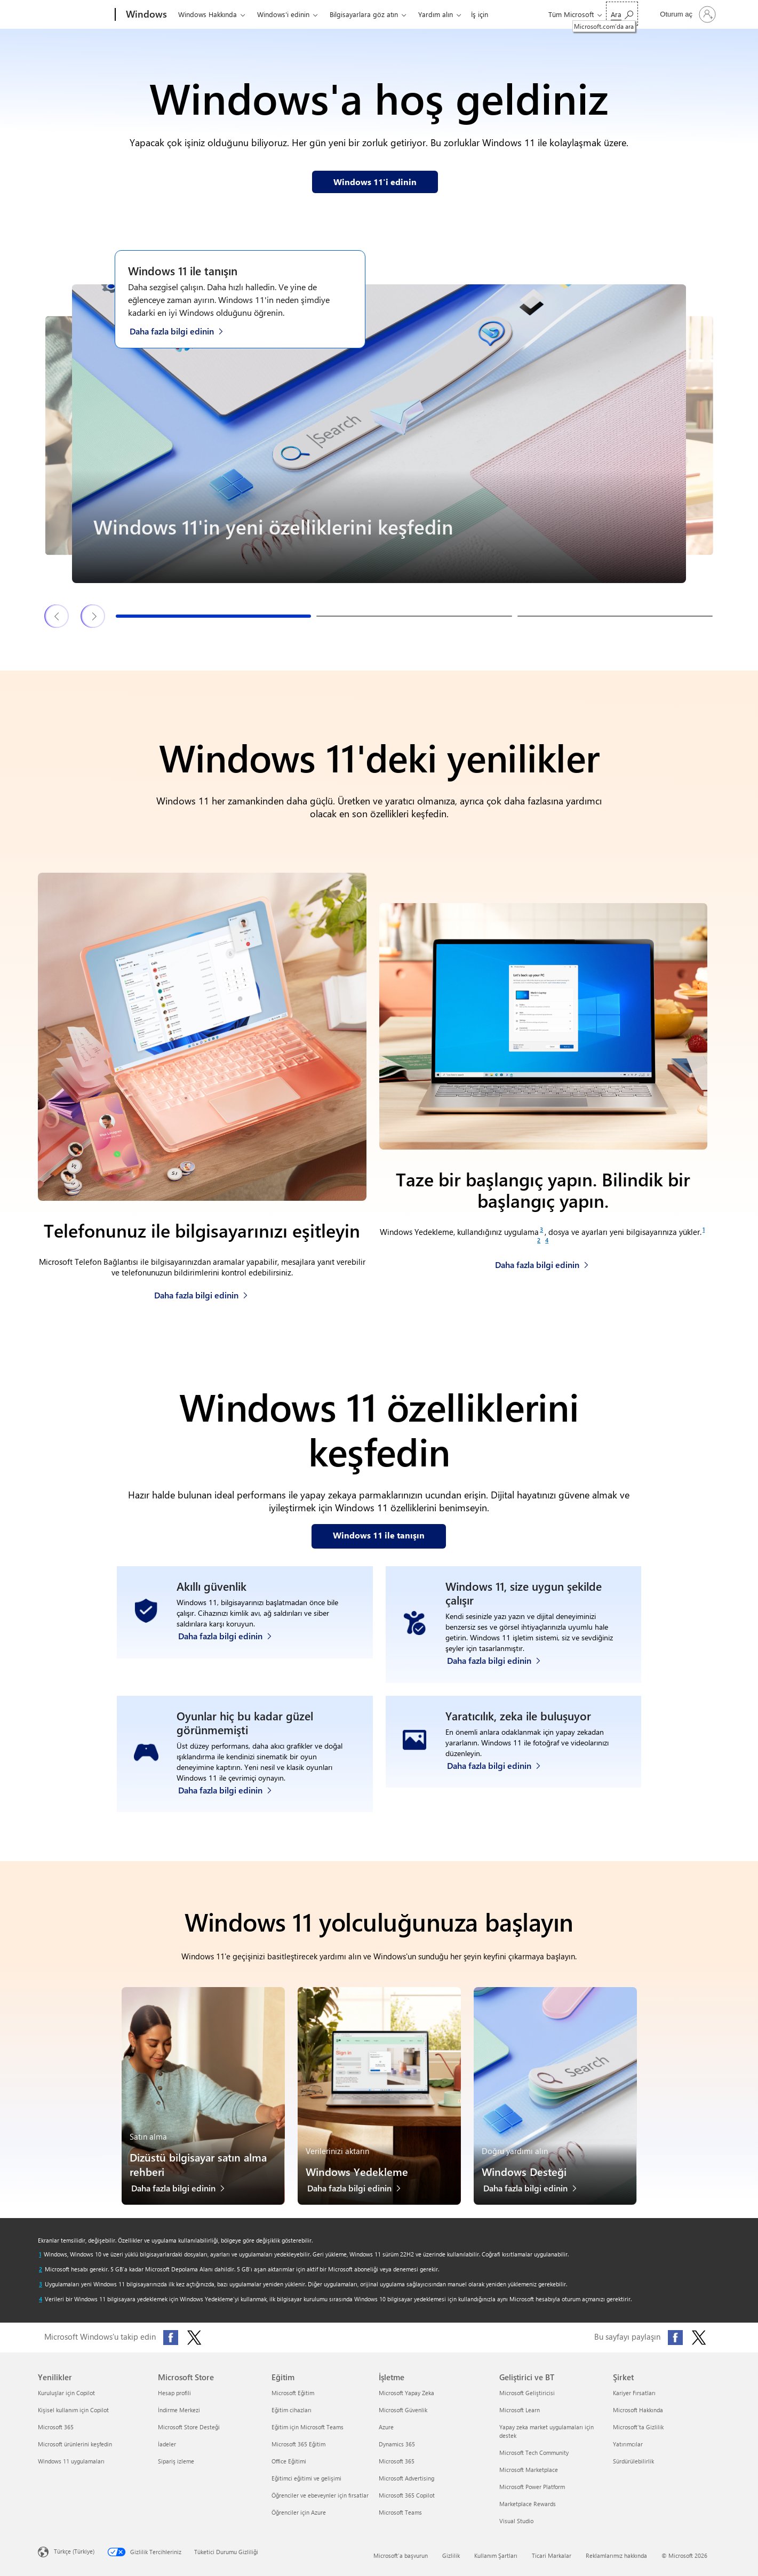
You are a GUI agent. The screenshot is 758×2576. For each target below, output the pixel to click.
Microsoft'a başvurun (400, 2555)
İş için (479, 14)
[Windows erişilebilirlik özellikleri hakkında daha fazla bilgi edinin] (499, 1657)
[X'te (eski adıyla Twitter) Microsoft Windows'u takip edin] (194, 2337)
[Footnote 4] (546, 1240)
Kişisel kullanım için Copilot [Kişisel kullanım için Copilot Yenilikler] (73, 2410)
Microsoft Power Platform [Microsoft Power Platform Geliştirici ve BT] (532, 2487)
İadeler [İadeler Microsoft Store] (167, 2444)
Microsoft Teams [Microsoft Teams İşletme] (400, 2512)
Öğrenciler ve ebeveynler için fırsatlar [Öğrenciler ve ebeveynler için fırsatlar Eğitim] (320, 2495)
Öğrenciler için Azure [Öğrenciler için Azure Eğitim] (299, 2512)
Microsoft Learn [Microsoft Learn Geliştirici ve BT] (519, 2410)
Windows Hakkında (207, 14)
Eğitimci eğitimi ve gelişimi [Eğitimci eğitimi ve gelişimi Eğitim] (306, 2478)
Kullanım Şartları (495, 2555)
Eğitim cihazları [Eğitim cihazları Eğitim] (292, 2410)
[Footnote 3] (541, 1230)
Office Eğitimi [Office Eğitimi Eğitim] (289, 2461)
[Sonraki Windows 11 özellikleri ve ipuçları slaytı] (93, 616)
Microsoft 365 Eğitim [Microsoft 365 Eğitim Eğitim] (298, 2444)
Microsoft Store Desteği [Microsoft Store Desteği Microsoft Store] (189, 2427)
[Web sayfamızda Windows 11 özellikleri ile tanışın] (379, 1536)
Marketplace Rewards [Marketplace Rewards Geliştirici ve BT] (527, 2504)
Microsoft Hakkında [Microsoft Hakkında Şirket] (638, 2410)
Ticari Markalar (551, 2555)
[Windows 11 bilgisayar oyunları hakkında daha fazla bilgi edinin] (230, 1787)
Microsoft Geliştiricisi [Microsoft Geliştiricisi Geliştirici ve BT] (527, 2393)
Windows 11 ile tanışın (182, 270)
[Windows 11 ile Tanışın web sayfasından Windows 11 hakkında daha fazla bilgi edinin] (182, 330)
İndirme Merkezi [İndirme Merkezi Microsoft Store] (179, 2410)
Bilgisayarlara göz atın (364, 14)
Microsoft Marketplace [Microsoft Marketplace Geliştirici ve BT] (528, 2470)
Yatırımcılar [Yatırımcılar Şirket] (628, 2444)
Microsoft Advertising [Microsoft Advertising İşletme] (406, 2478)
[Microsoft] (74, 15)
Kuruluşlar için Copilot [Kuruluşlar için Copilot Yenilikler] (66, 2393)
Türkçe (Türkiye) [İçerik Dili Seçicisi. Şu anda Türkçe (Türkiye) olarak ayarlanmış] (74, 2551)
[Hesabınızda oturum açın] (686, 14)
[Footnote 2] (538, 1240)
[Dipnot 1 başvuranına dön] (40, 2254)
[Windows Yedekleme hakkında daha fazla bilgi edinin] (542, 1262)
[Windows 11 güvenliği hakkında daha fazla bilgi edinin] (230, 1657)
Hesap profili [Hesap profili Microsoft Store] (174, 2393)
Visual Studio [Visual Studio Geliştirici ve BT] (516, 2521)
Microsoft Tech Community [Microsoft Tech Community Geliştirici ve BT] (534, 2453)
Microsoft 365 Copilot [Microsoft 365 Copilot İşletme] (407, 2495)
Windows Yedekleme (357, 2171)
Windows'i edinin (283, 14)
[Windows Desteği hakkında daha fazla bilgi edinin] (535, 2191)
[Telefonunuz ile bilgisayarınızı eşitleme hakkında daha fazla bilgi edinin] (201, 1292)
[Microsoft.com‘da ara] (622, 14)
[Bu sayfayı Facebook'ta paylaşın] (675, 2337)
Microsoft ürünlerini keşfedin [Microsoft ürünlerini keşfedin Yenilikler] (75, 2444)
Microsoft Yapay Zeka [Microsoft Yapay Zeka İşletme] (406, 2393)
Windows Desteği (524, 2171)
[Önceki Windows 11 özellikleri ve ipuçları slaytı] (57, 616)
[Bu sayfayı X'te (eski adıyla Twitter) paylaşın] (698, 2337)
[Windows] (145, 15)
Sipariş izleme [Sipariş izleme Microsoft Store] (176, 2461)
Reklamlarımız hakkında (616, 2555)
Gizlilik (451, 2555)
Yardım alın (435, 14)
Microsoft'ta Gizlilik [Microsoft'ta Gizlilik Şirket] (638, 2427)
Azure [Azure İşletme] (386, 2427)
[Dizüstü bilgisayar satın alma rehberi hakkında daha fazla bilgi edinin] (183, 2191)
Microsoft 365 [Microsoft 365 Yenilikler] (56, 2427)
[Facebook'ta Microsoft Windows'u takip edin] (170, 2337)
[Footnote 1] (703, 1230)
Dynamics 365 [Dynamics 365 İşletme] (397, 2444)
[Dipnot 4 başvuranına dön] (40, 2299)
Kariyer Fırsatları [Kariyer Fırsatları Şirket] (634, 2393)
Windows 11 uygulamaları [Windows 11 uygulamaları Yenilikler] (71, 2461)
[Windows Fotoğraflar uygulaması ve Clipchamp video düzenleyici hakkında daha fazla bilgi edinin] (499, 1787)
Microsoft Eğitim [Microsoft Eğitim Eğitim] (293, 2393)
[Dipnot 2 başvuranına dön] (40, 2269)
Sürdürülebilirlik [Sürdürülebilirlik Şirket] (633, 2461)
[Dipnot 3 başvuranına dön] (40, 2284)
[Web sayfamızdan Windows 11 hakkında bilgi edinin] (375, 182)
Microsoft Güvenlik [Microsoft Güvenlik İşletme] (403, 2410)
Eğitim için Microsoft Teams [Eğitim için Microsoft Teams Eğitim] (308, 2427)
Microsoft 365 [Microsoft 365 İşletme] (396, 2461)
